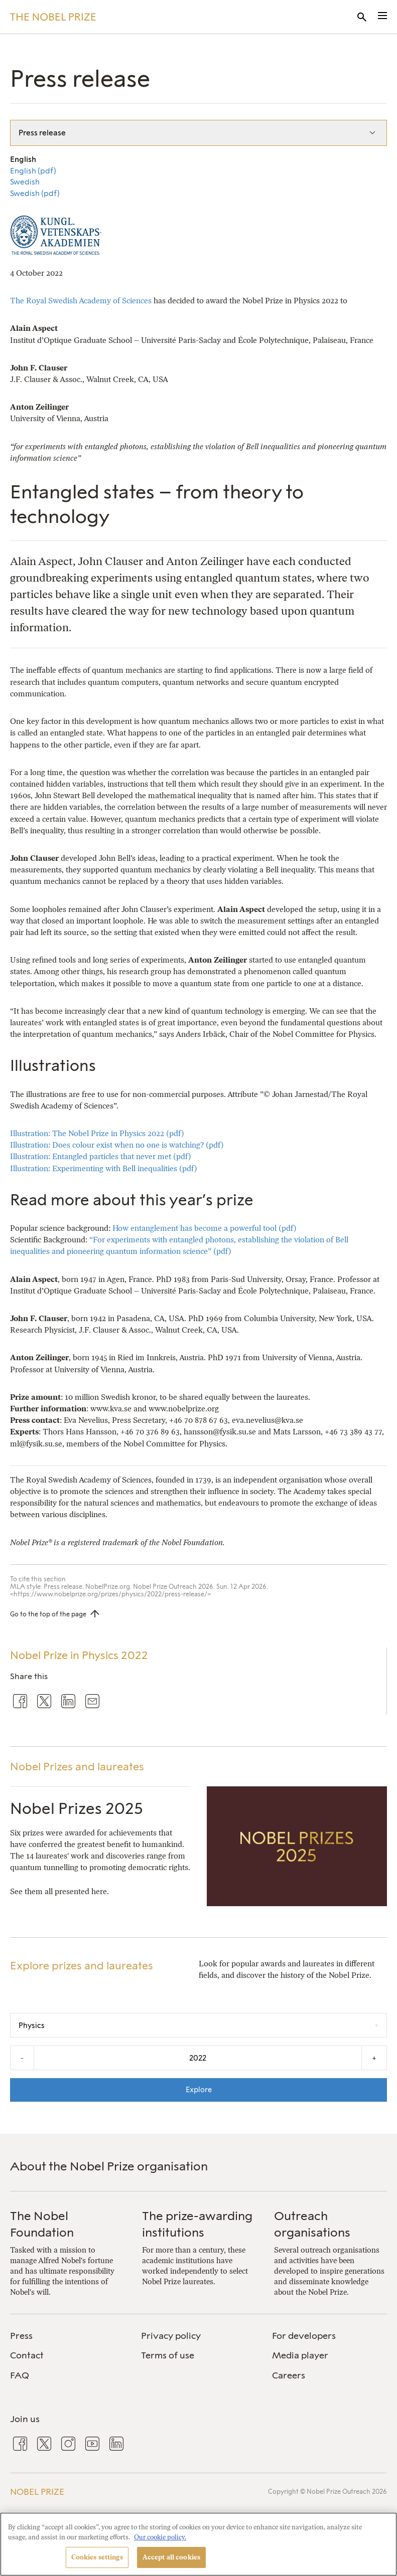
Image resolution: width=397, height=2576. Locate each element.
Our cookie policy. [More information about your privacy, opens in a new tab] (160, 2537)
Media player (300, 2355)
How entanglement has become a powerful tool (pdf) (204, 1228)
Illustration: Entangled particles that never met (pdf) (100, 1156)
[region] (198, 2544)
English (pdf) (33, 170)
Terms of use (167, 2355)
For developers (304, 2335)
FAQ (19, 2375)
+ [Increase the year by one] (374, 2058)
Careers (288, 2375)
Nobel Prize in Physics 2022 (79, 1655)
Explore (199, 2089)
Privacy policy (171, 2335)
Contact (27, 2355)
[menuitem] (67, 2336)
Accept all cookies (171, 2557)
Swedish (25, 182)
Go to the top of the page (48, 1614)
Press (21, 2335)
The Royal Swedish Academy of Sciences (81, 300)
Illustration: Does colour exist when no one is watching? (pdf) (117, 1145)
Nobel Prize (37, 2491)
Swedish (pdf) (35, 193)
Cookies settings (97, 2557)
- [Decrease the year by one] (22, 2058)
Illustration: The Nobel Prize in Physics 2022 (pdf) (97, 1133)
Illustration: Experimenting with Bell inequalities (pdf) (103, 1168)
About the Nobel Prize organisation (109, 2166)
